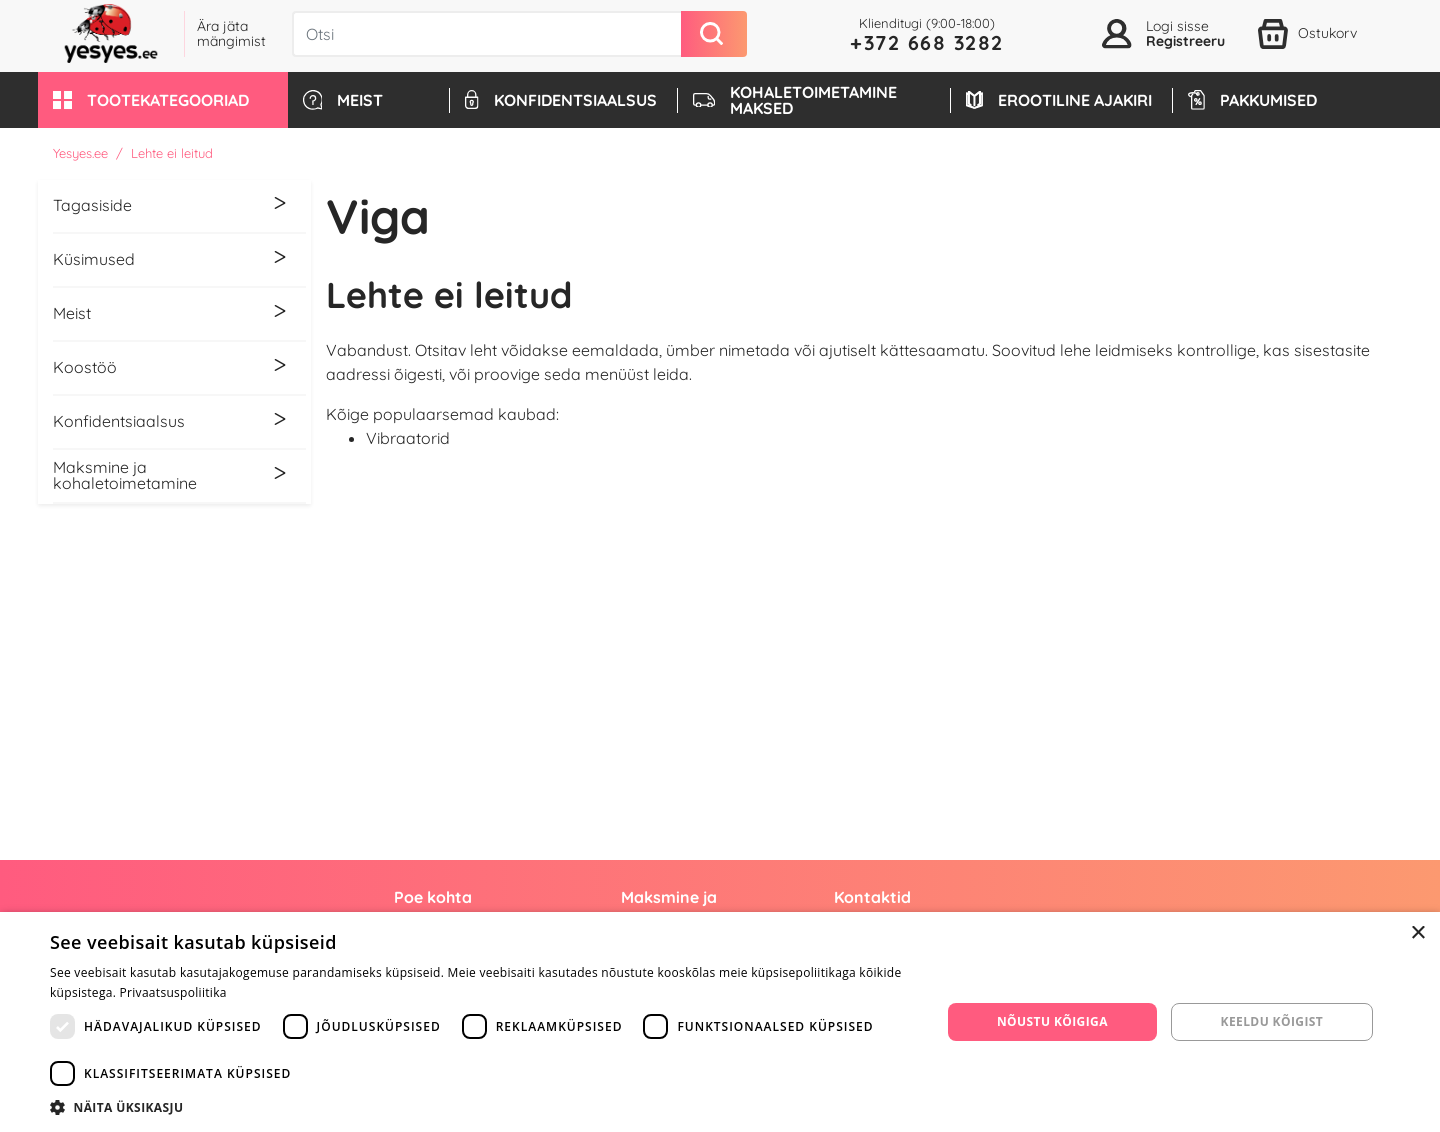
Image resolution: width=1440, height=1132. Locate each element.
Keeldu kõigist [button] (1272, 1021)
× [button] (1417, 933)
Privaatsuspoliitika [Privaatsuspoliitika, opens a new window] (173, 992)
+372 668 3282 (927, 42)
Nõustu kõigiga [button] (1052, 1021)
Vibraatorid (408, 438)
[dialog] (720, 1022)
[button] (163, 100)
